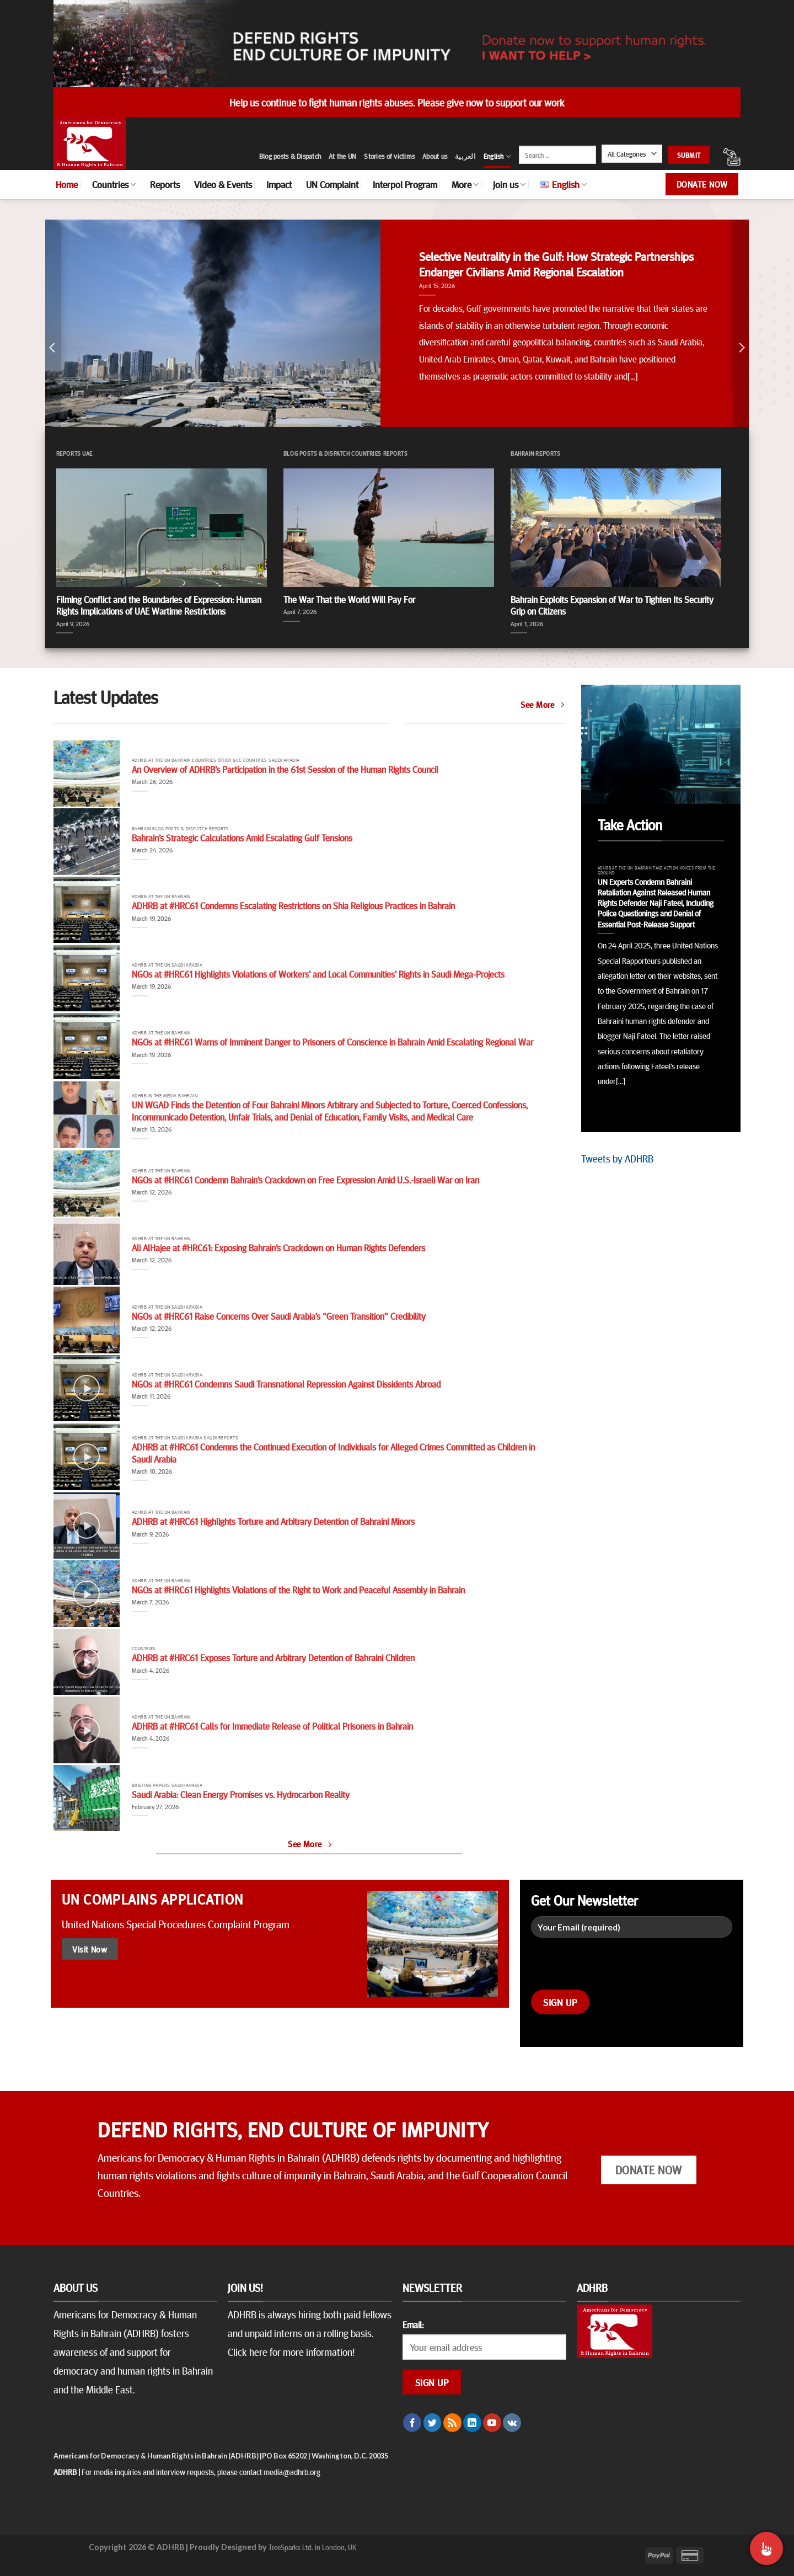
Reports (165, 184)
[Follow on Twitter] (432, 2422)
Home (67, 184)
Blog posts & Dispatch (290, 156)
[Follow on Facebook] (412, 2422)
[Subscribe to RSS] (452, 2422)
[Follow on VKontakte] (512, 2422)
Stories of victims (389, 156)
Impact (279, 184)
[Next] (741, 347)
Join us (509, 184)
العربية (465, 156)
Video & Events (223, 184)
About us (434, 156)
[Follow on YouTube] (492, 2422)
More (465, 184)
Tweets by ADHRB (617, 1158)
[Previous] (53, 347)
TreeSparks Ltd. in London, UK (312, 2546)
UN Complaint (332, 184)
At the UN (342, 156)
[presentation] (615, 1968)
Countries (114, 184)
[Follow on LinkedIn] (472, 2422)
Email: (413, 2324)
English (497, 156)
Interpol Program (405, 184)
